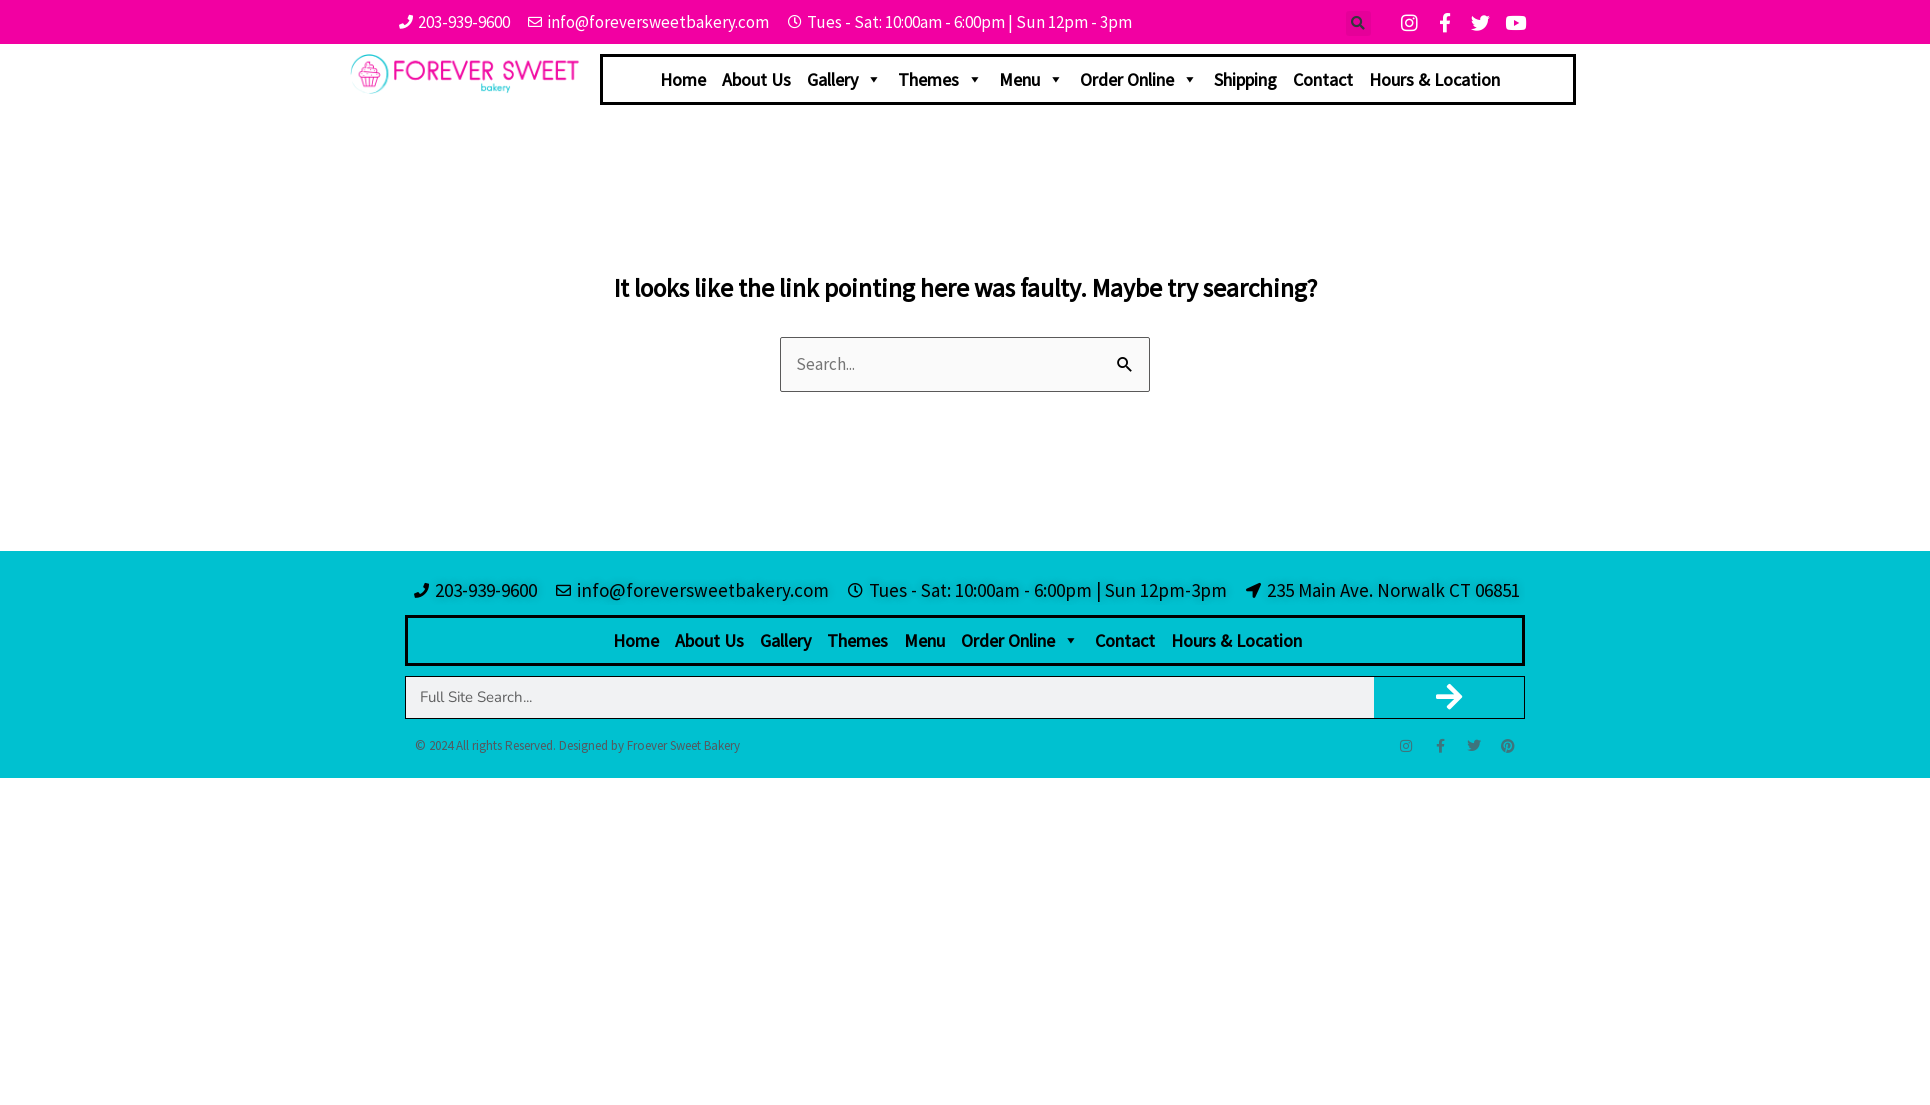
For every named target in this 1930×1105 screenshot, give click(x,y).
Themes (940, 79)
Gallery (844, 79)
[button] (1358, 23)
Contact (1323, 79)
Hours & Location (1434, 79)
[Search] (1449, 697)
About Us (756, 79)
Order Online (1139, 79)
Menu (1031, 79)
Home (683, 79)
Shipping (1245, 79)
